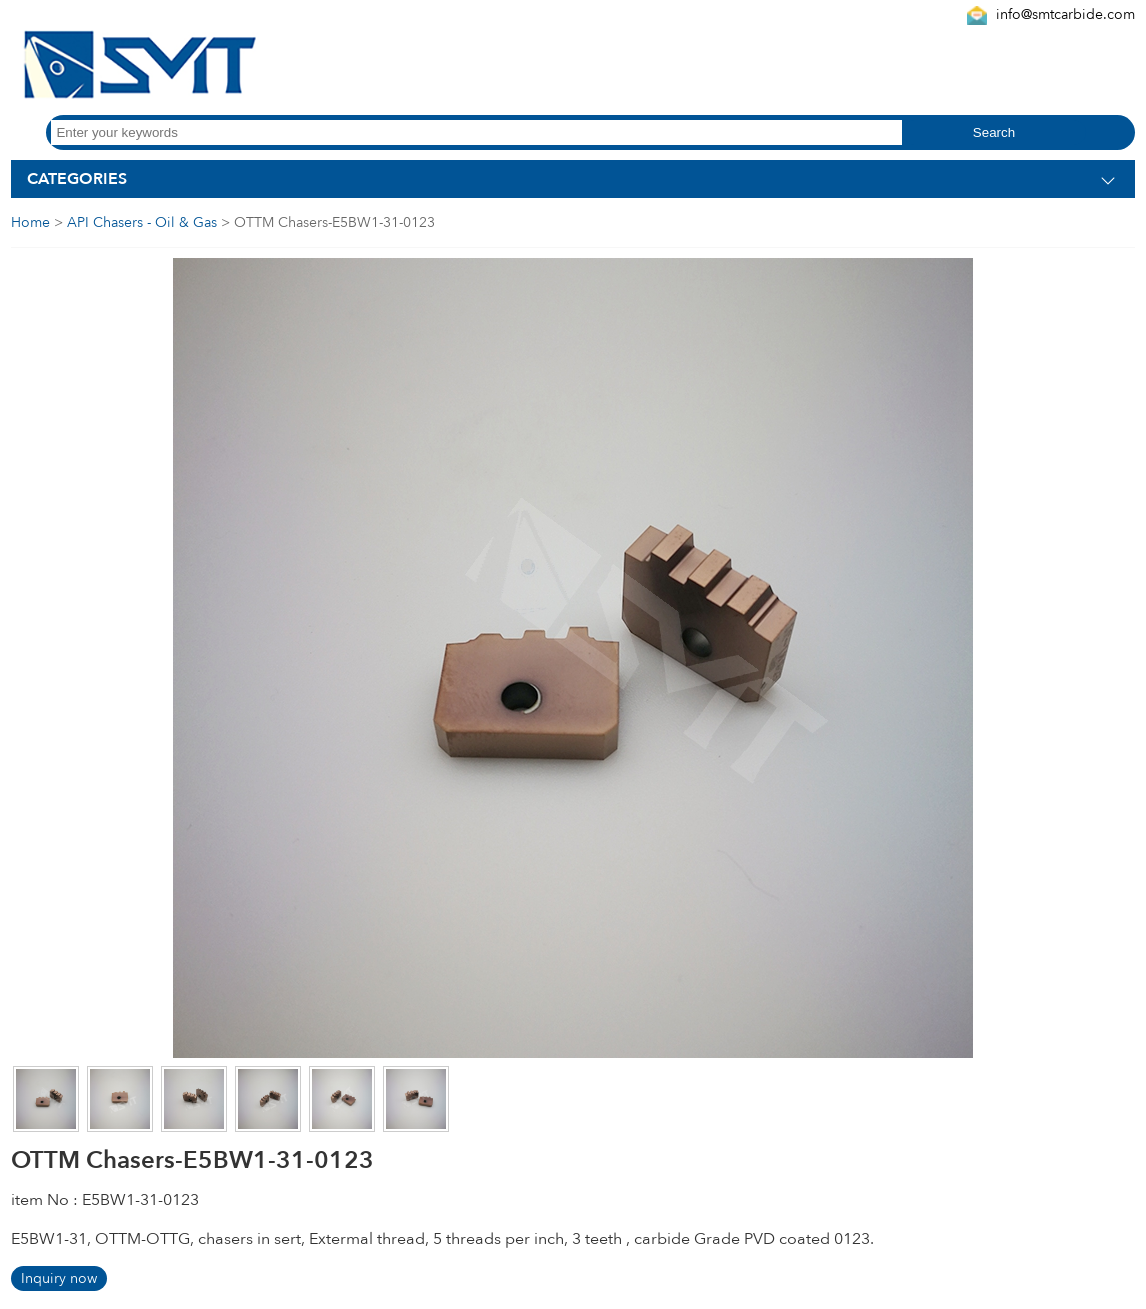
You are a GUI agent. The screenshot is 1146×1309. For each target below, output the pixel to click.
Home (30, 222)
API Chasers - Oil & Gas (142, 222)
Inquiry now (59, 1278)
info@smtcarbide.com (1065, 14)
